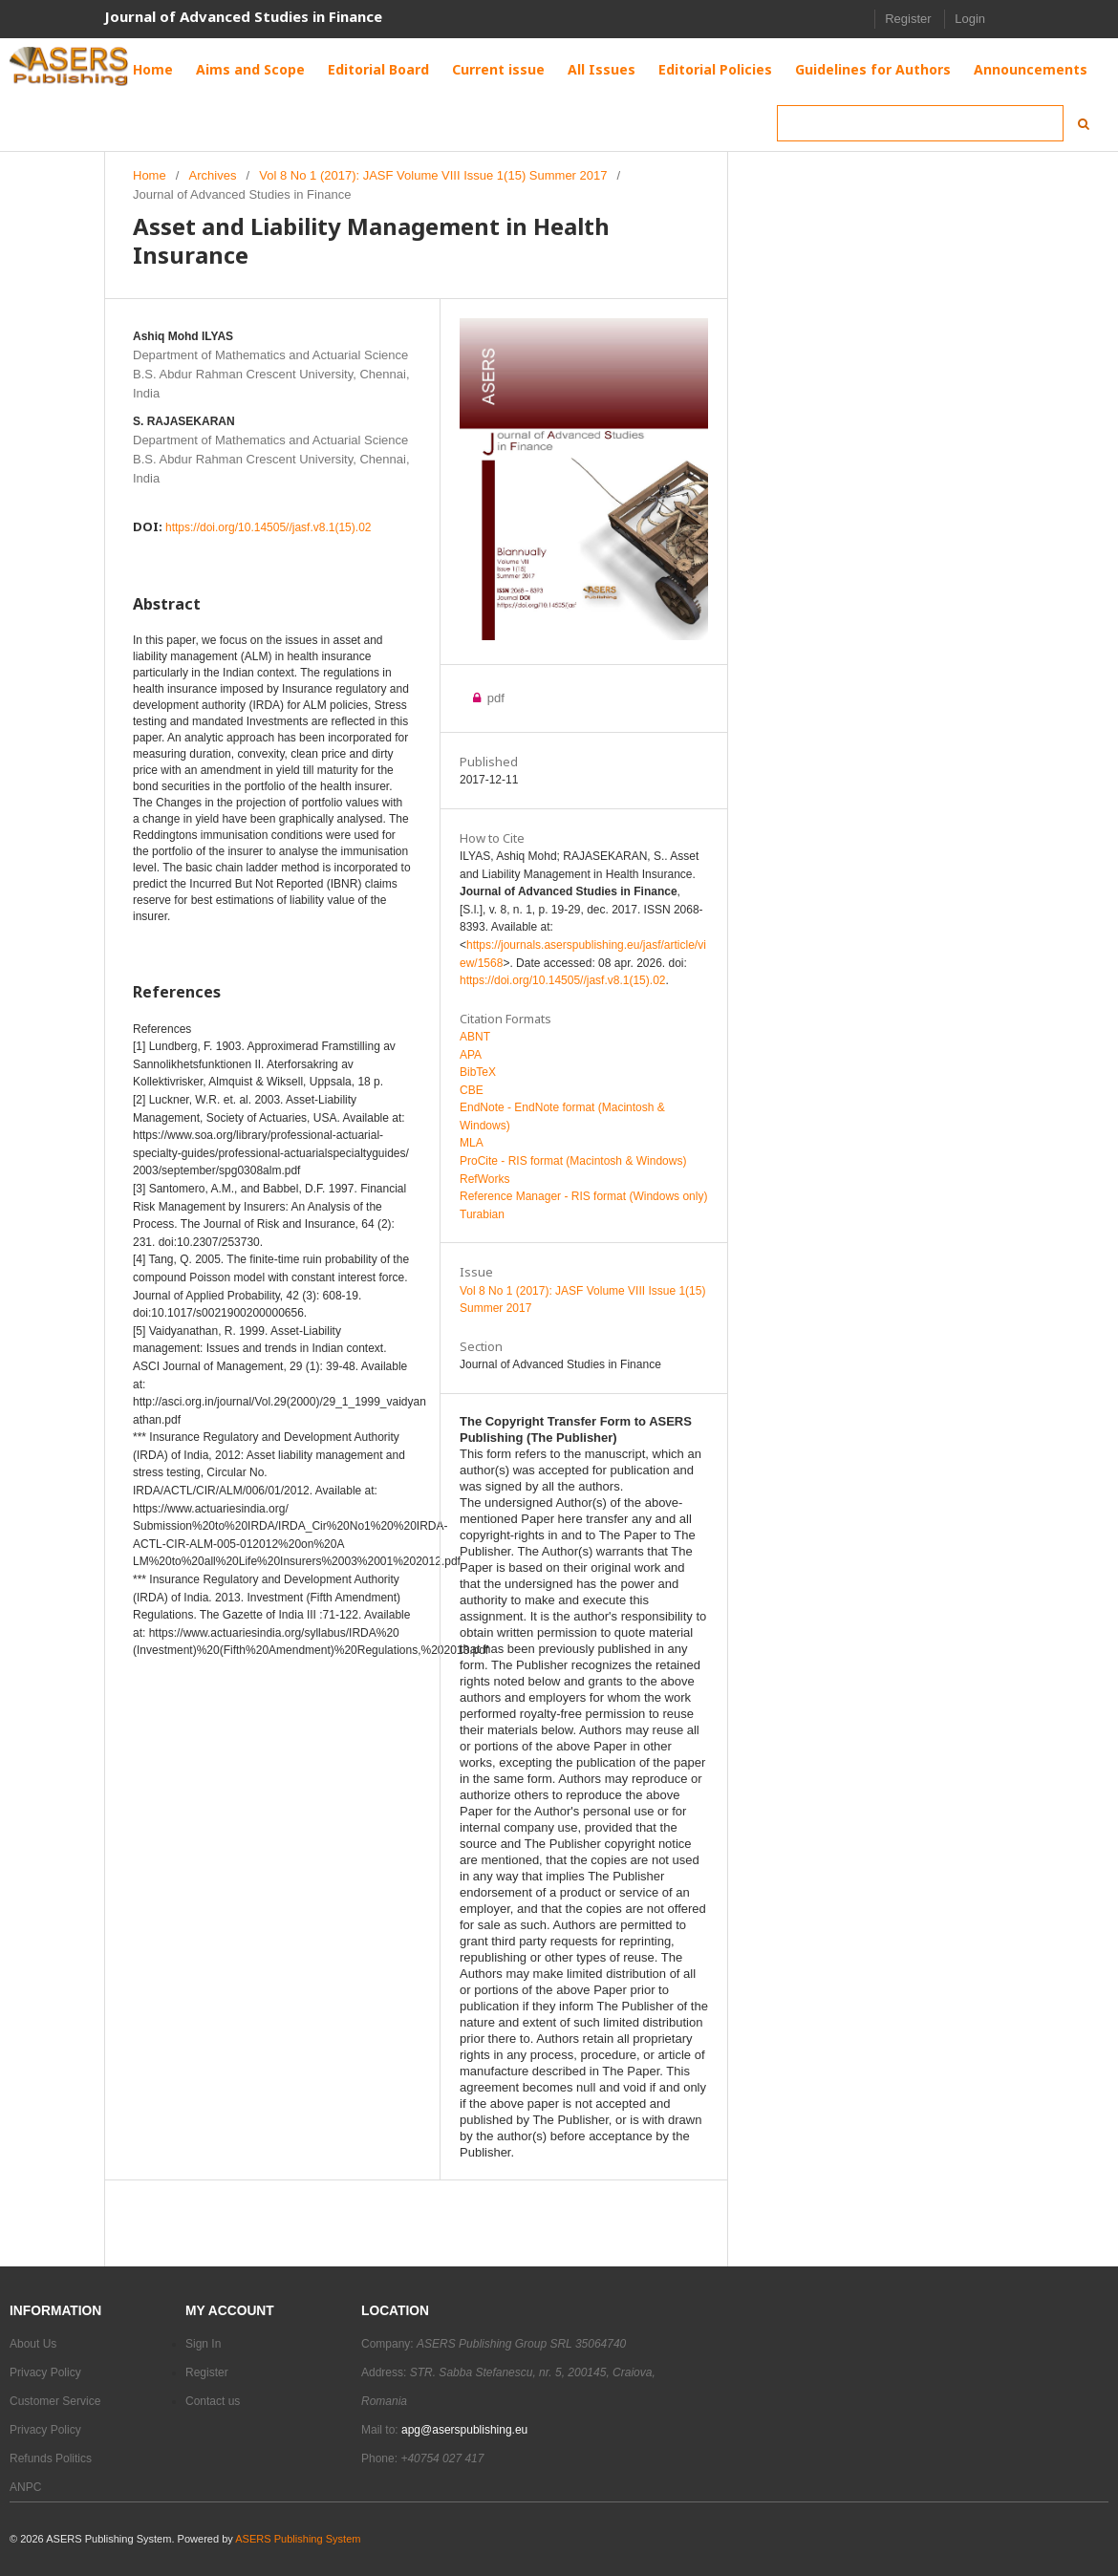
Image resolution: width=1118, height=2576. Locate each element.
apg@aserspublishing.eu (464, 2429)
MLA (472, 1142)
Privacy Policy (45, 2372)
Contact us (212, 2401)
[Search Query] (920, 123)
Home (149, 175)
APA (471, 1055)
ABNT (475, 1036)
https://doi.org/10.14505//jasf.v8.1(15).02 (268, 527)
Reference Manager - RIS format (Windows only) (583, 1196)
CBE (472, 1090)
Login (970, 18)
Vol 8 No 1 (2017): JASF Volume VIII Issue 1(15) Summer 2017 (433, 175)
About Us (33, 2344)
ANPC (25, 2487)
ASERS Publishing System (297, 2538)
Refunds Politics (51, 2458)
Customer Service (55, 2401)
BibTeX (478, 1072)
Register (908, 18)
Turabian (482, 1214)
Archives (213, 175)
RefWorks (484, 1179)
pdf (494, 698)
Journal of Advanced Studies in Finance (243, 16)
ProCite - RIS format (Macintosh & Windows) (573, 1161)
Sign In (203, 2344)
